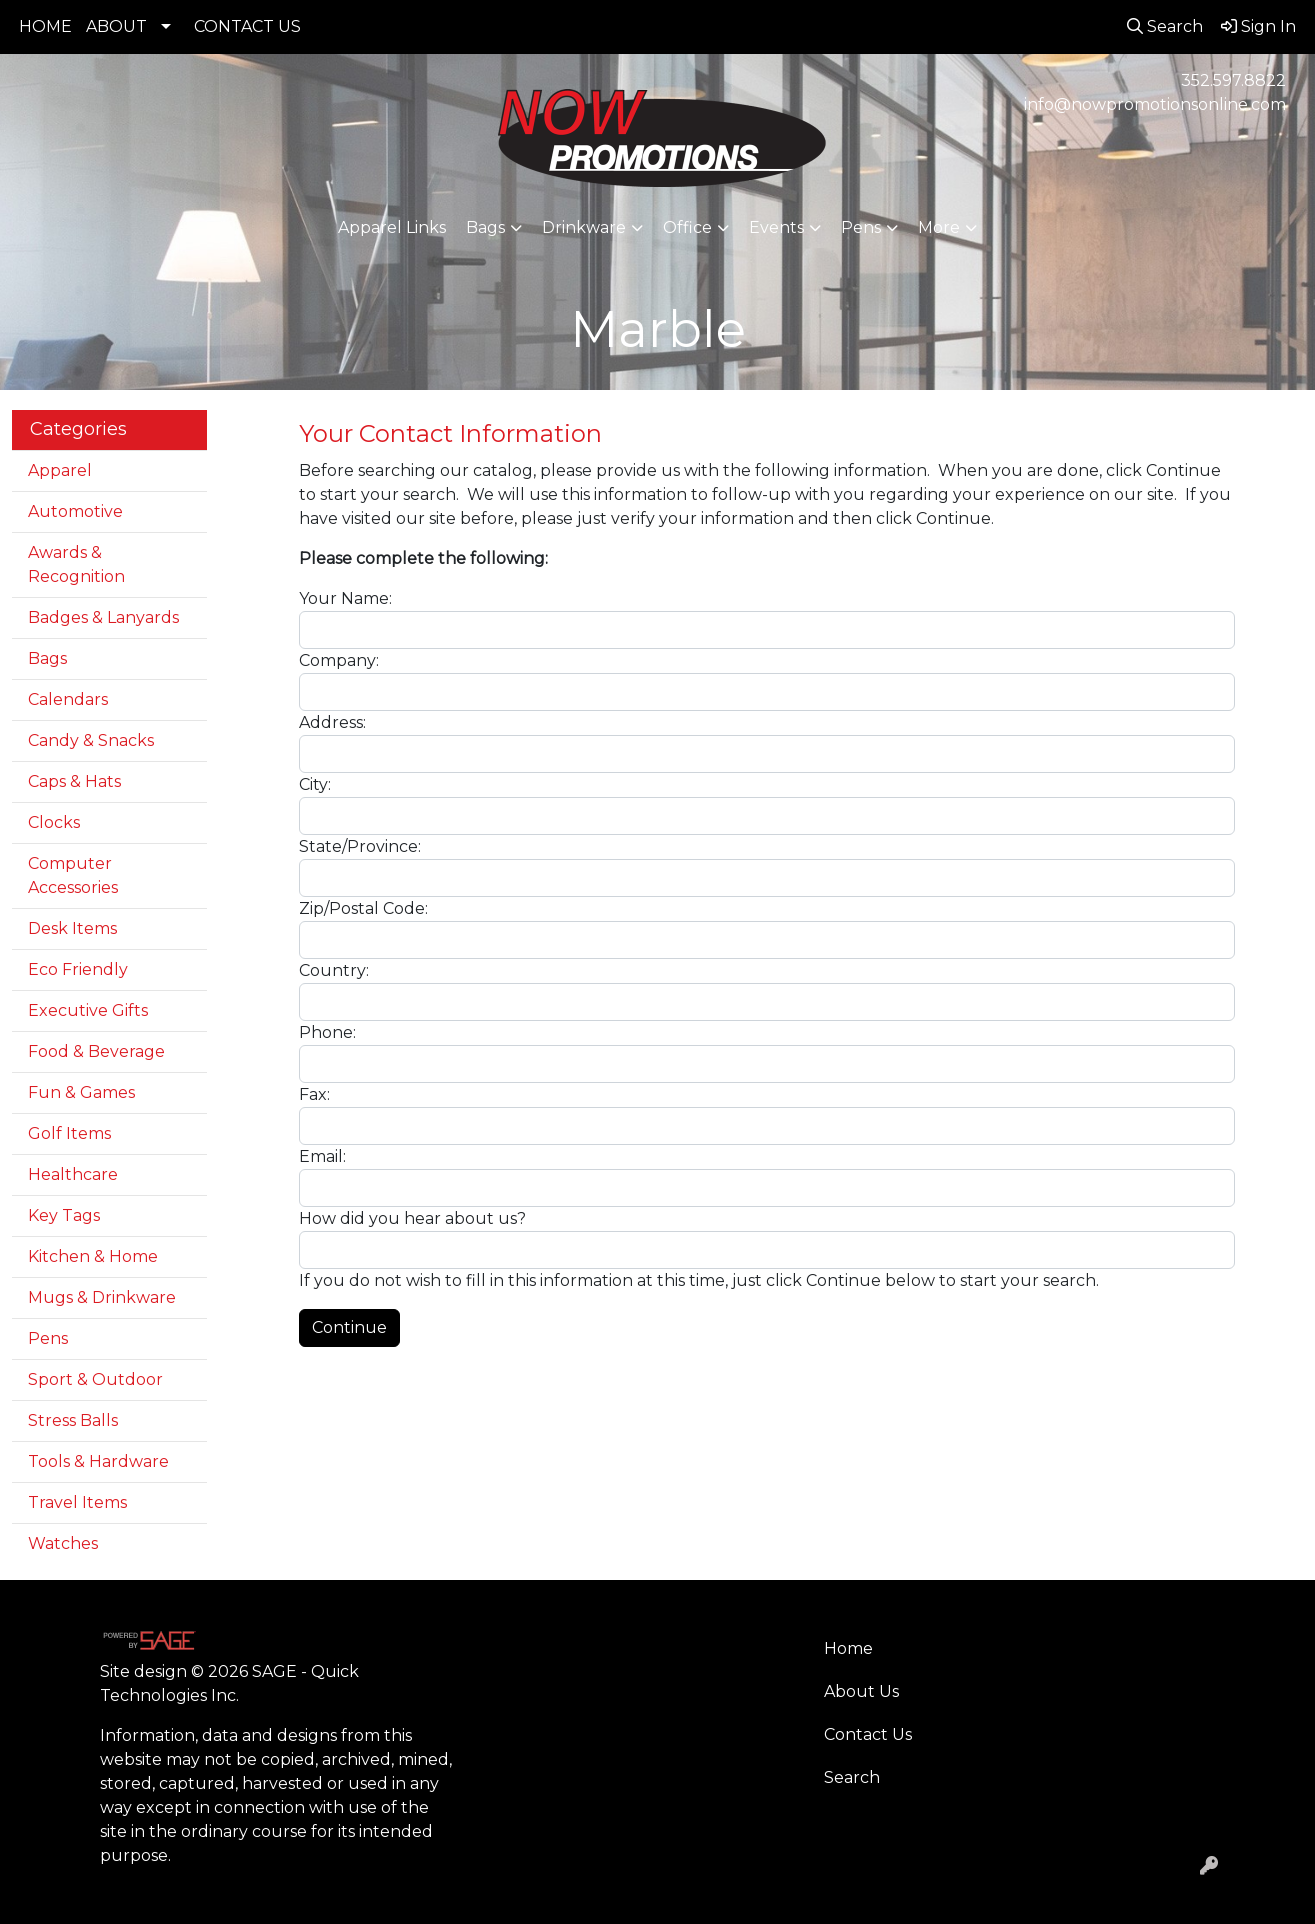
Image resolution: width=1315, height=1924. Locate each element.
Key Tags (64, 1215)
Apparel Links (392, 227)
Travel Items (77, 1502)
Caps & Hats (74, 781)
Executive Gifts (88, 1010)
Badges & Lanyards (103, 617)
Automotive (75, 511)
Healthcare (73, 1174)
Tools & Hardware (98, 1461)
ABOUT (116, 26)
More (939, 227)
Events (776, 227)
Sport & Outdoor (95, 1379)
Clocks (54, 822)
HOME (45, 26)
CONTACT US (247, 26)
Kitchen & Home (93, 1256)
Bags (485, 227)
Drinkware (584, 227)
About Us (861, 1691)
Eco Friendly (78, 969)
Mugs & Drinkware (102, 1297)
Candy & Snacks (91, 740)
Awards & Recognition (76, 564)
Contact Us (868, 1734)
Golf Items (69, 1133)
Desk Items (72, 928)
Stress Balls (73, 1420)
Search (852, 1777)
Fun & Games (81, 1092)
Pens (861, 227)
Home (848, 1648)
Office (687, 227)
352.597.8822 (1233, 80)
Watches (63, 1543)
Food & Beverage (96, 1051)
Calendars (68, 699)
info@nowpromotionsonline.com (1155, 104)
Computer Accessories (73, 875)
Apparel (60, 470)
